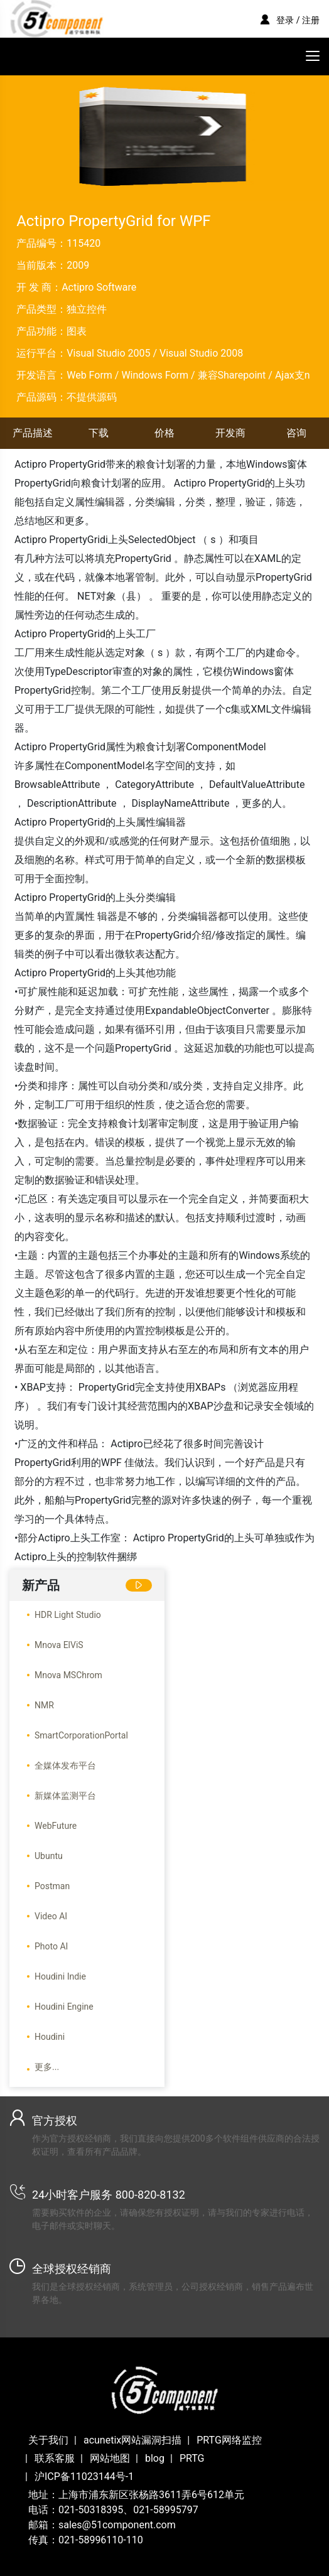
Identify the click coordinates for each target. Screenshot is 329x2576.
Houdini (50, 2037)
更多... (47, 2067)
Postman (52, 1886)
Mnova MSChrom (68, 1675)
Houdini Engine (64, 2007)
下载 (99, 433)
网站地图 (110, 2458)
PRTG (192, 2458)
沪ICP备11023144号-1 (84, 2476)
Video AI (51, 1916)
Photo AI (51, 1946)
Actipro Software (99, 287)
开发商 (230, 433)
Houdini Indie (60, 1976)
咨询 (296, 433)
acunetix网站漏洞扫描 (132, 2440)
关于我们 (48, 2440)
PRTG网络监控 (229, 2440)
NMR (44, 1705)
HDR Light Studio (68, 1615)
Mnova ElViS (59, 1645)
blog (154, 2458)
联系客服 (55, 2458)
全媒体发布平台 (65, 1765)
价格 (164, 433)
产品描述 (33, 433)
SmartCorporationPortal (81, 1735)
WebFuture (56, 1826)
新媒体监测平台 (65, 1796)
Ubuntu (49, 1856)
